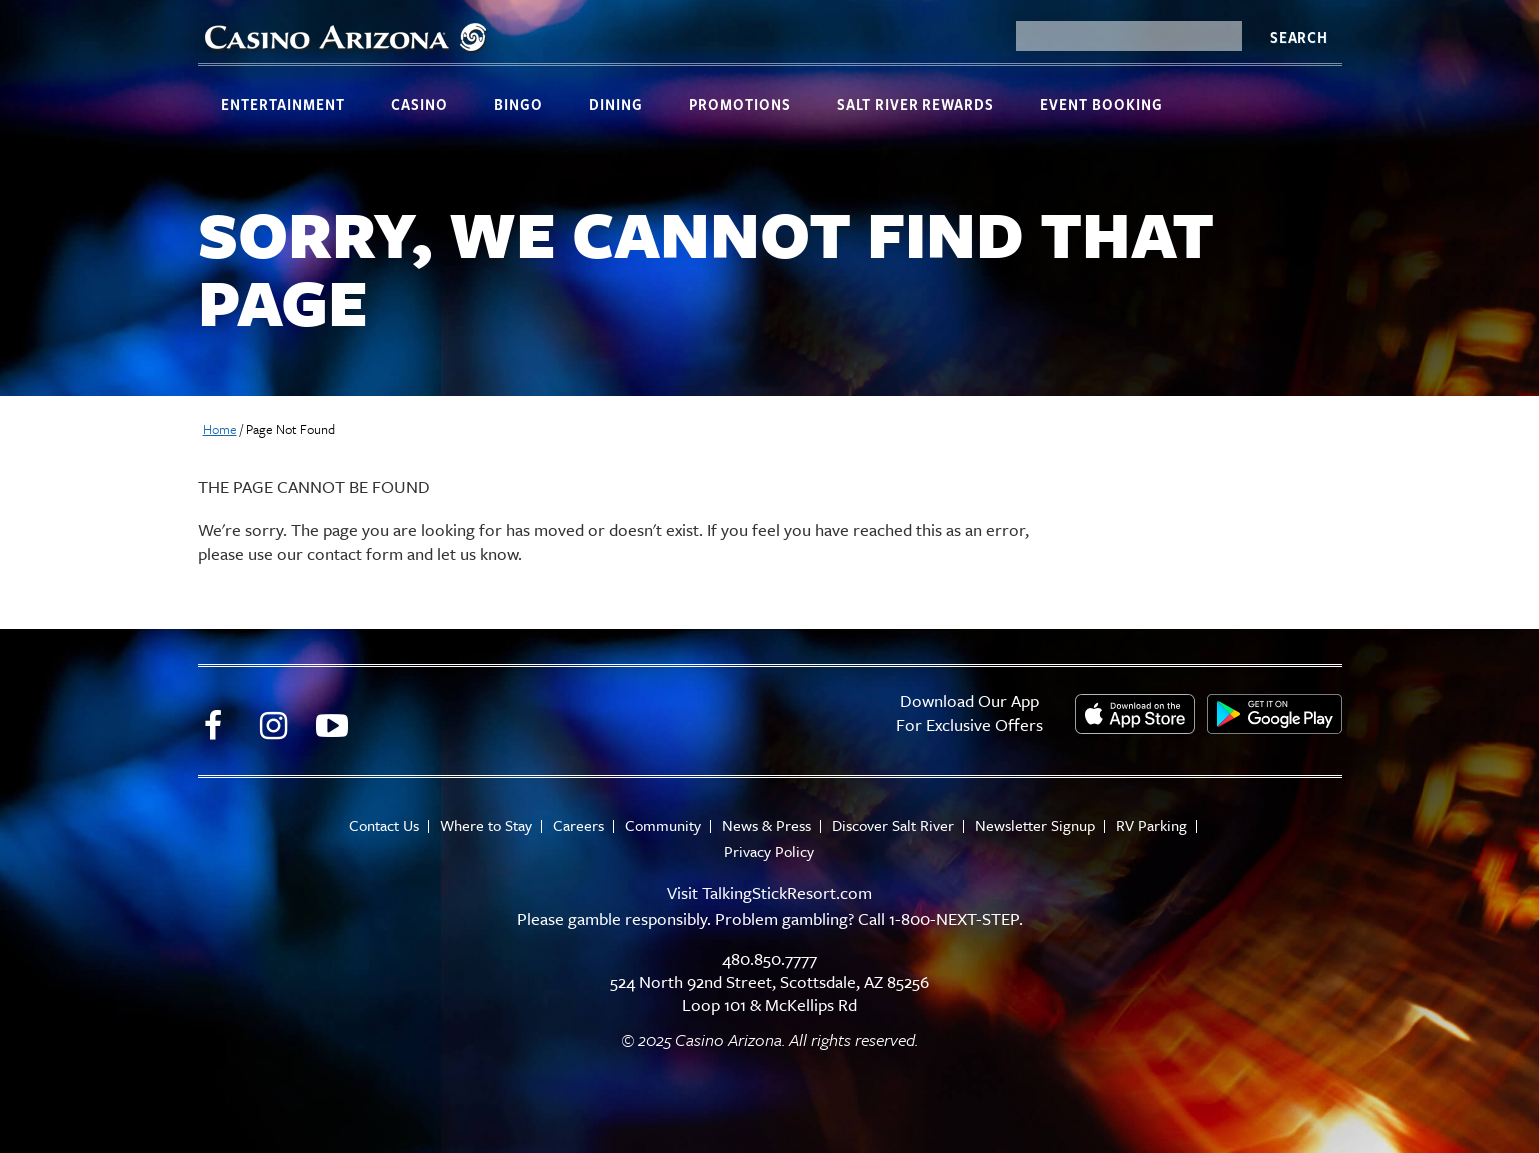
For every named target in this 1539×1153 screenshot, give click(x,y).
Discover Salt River (893, 825)
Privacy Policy (769, 851)
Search (1299, 37)
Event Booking (1101, 104)
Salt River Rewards (915, 104)
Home (220, 429)
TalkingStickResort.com (787, 892)
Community (663, 825)
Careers (578, 825)
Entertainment (283, 104)
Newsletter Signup (1035, 825)
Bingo (518, 104)
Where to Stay (486, 825)
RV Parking (1151, 825)
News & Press (766, 825)
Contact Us (384, 825)
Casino (419, 104)
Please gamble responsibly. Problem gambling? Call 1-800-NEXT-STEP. (770, 918)
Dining (616, 104)
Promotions (740, 104)
